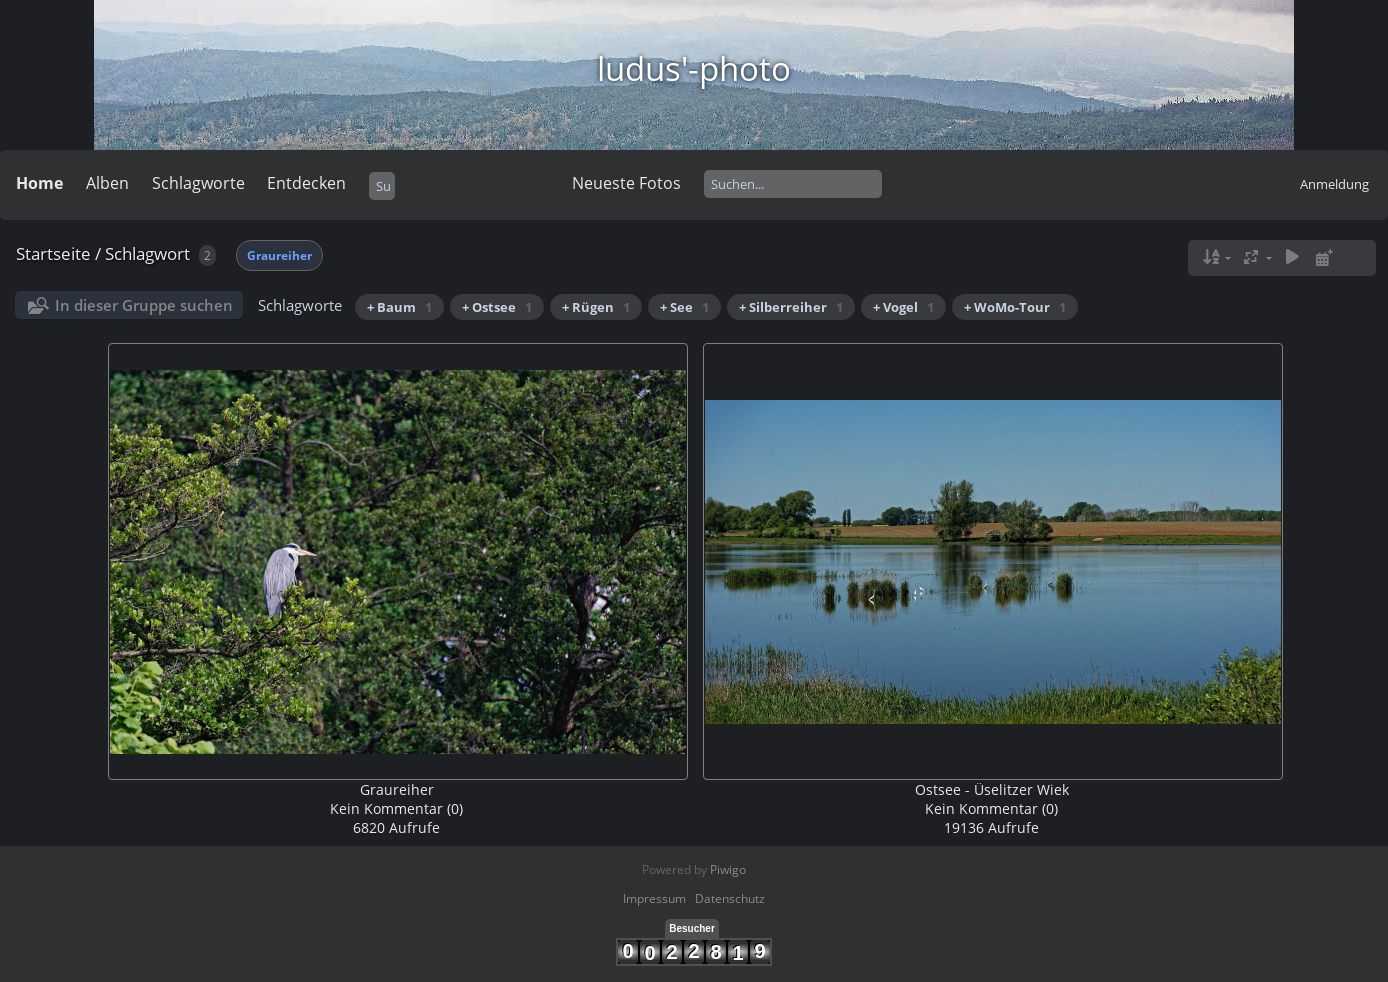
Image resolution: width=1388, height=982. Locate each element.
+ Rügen (596, 307)
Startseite (53, 253)
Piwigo (728, 869)
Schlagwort (147, 253)
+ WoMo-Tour (1015, 307)
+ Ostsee (497, 307)
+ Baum (399, 307)
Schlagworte (198, 183)
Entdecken (306, 183)
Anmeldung (1334, 184)
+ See (684, 307)
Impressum (654, 898)
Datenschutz (730, 898)
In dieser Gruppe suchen (144, 305)
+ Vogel (903, 307)
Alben (107, 183)
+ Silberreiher (791, 307)
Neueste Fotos (626, 183)
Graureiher (279, 255)
